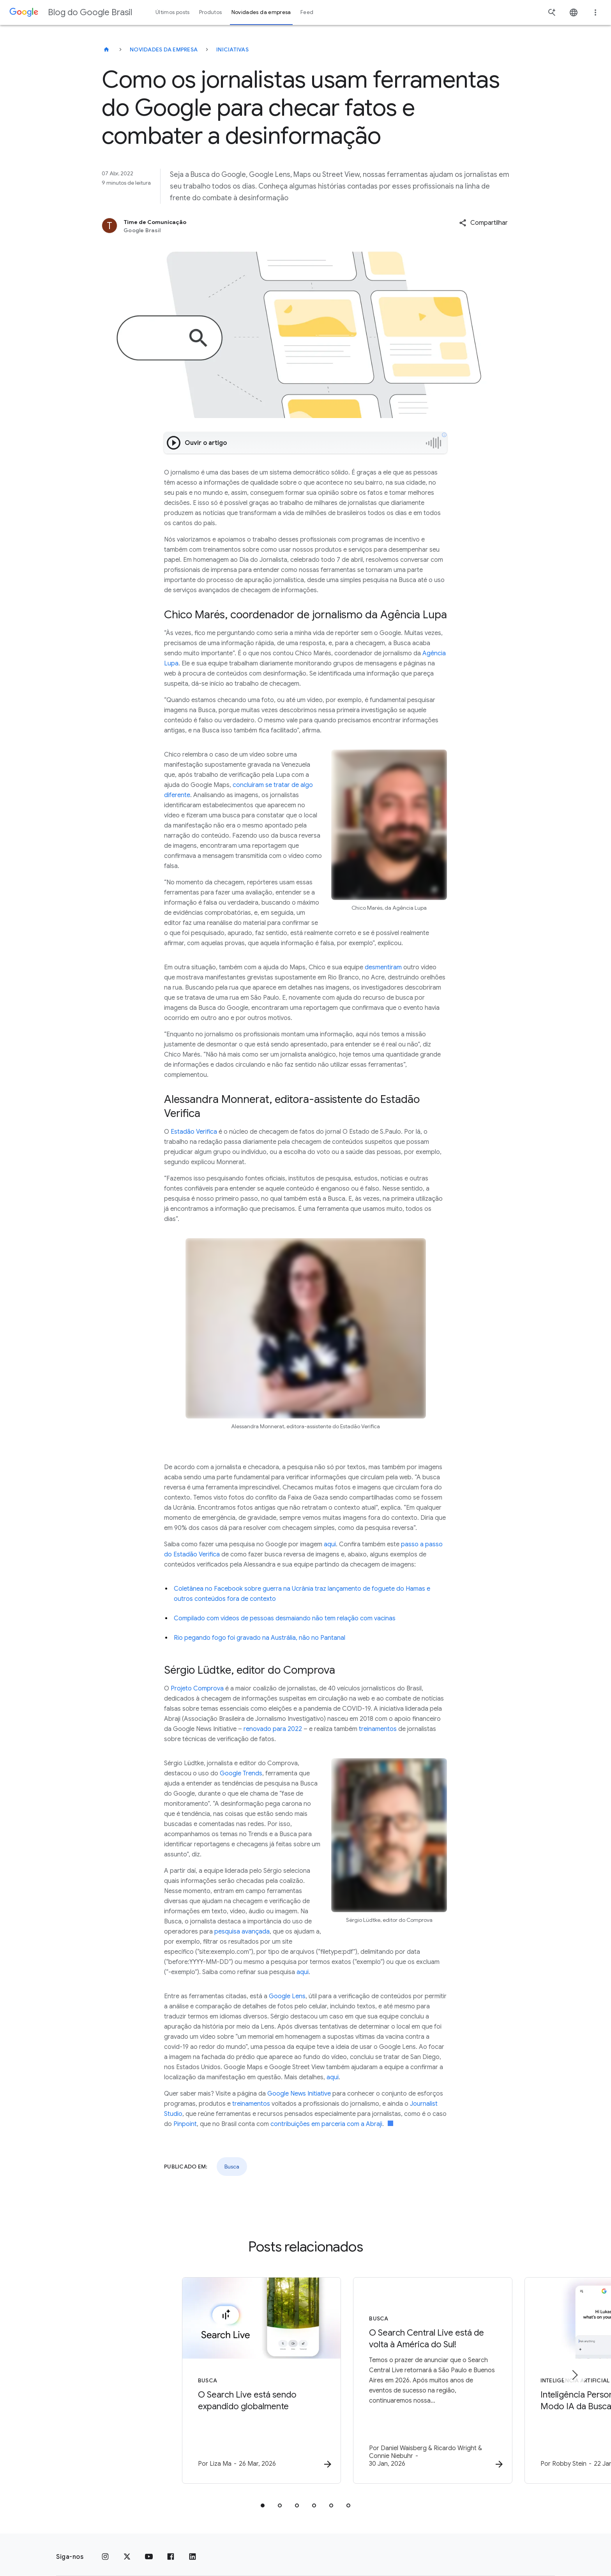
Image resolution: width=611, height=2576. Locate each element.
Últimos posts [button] (172, 12)
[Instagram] (105, 2547)
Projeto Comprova (197, 1688)
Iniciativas (232, 49)
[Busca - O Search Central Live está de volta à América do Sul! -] (408, 2376)
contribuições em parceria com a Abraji (326, 2124)
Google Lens (287, 1996)
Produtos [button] (210, 12)
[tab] (262, 2496)
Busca (231, 2166)
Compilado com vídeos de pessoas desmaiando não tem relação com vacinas (285, 1618)
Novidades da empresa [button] (261, 12)
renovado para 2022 (273, 1729)
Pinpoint (185, 2124)
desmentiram (383, 967)
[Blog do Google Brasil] (106, 49)
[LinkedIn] (192, 2547)
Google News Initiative (299, 2094)
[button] (483, 222)
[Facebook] (170, 2547)
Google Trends (241, 1773)
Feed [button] (306, 12)
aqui (330, 1544)
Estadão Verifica (194, 1132)
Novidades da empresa (164, 49)
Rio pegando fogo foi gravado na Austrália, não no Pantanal (259, 1638)
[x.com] (127, 2547)
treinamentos (378, 1729)
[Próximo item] (574, 2370)
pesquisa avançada (242, 1932)
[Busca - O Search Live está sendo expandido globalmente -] (203, 2376)
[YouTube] (149, 2547)
